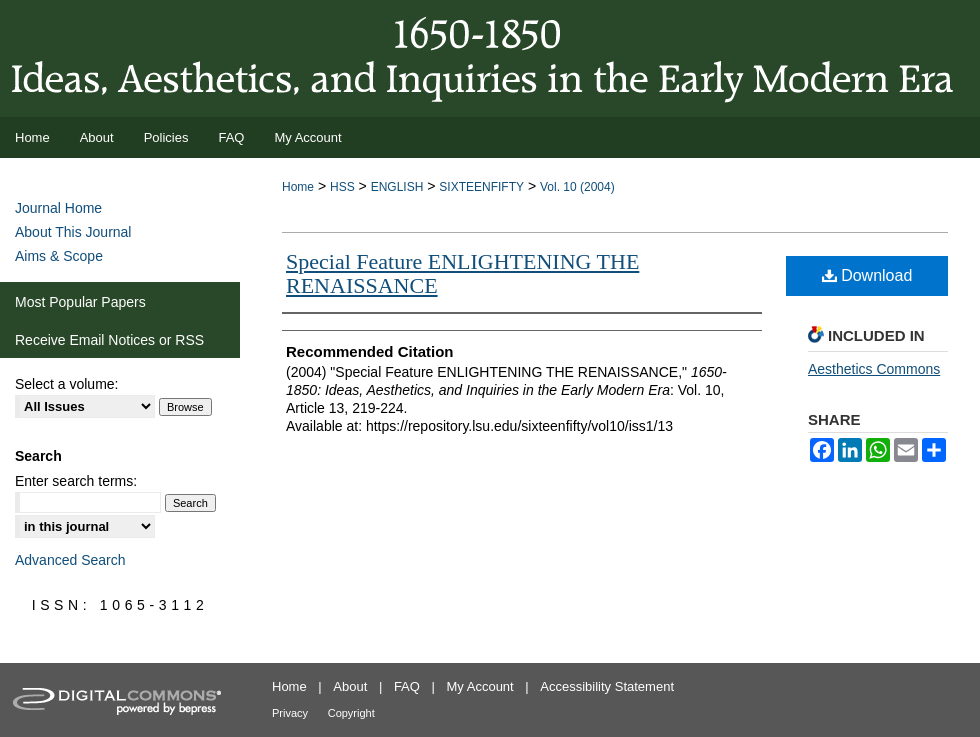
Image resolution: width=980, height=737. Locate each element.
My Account (480, 686)
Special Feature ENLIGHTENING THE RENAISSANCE (462, 273)
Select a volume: (67, 384)
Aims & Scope (59, 256)
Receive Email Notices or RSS (109, 340)
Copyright (351, 713)
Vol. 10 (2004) (577, 187)
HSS (342, 187)
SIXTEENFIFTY (481, 187)
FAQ (407, 686)
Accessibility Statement (607, 686)
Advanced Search (70, 560)
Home (298, 187)
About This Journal (73, 232)
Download (867, 275)
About (350, 686)
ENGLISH (397, 187)
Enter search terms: (76, 481)
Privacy (290, 713)
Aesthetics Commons (874, 369)
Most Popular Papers (80, 302)
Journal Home (58, 208)
